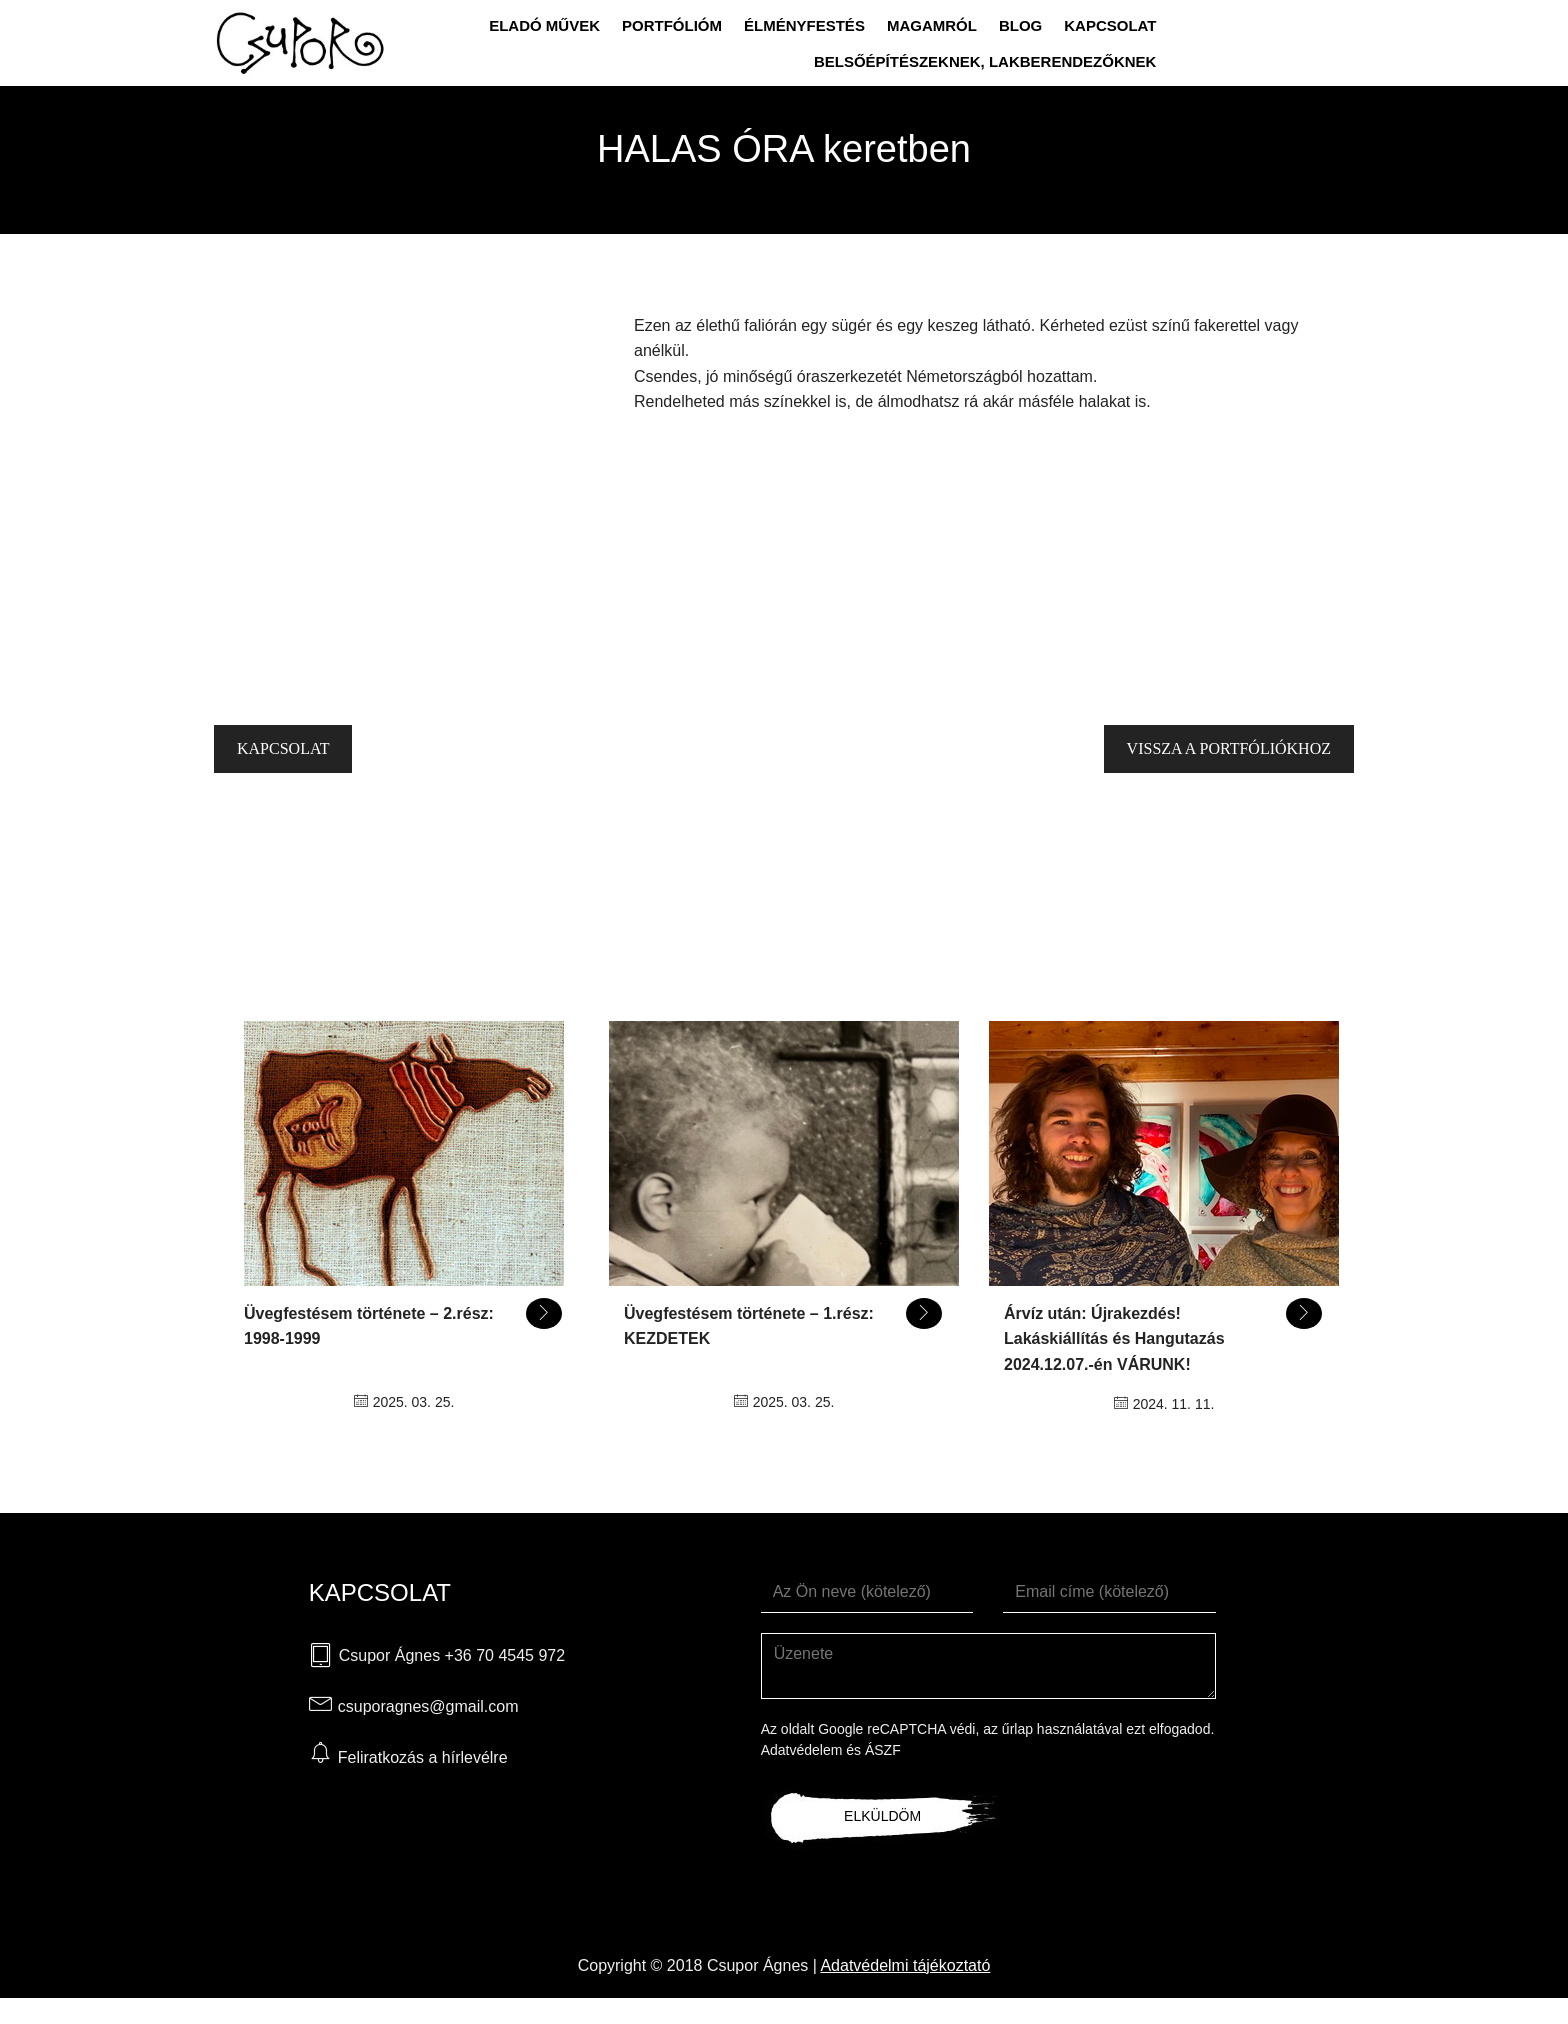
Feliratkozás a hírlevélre (423, 1757)
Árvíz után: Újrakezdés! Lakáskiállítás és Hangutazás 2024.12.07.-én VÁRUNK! (1114, 1339)
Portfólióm (672, 25)
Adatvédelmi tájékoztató (905, 1965)
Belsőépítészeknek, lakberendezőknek (985, 61)
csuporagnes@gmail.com (428, 1706)
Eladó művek (544, 25)
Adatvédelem (802, 1750)
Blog (1020, 25)
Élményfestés (804, 25)
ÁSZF (883, 1750)
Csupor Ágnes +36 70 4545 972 (452, 1655)
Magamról (932, 25)
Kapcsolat (1110, 25)
